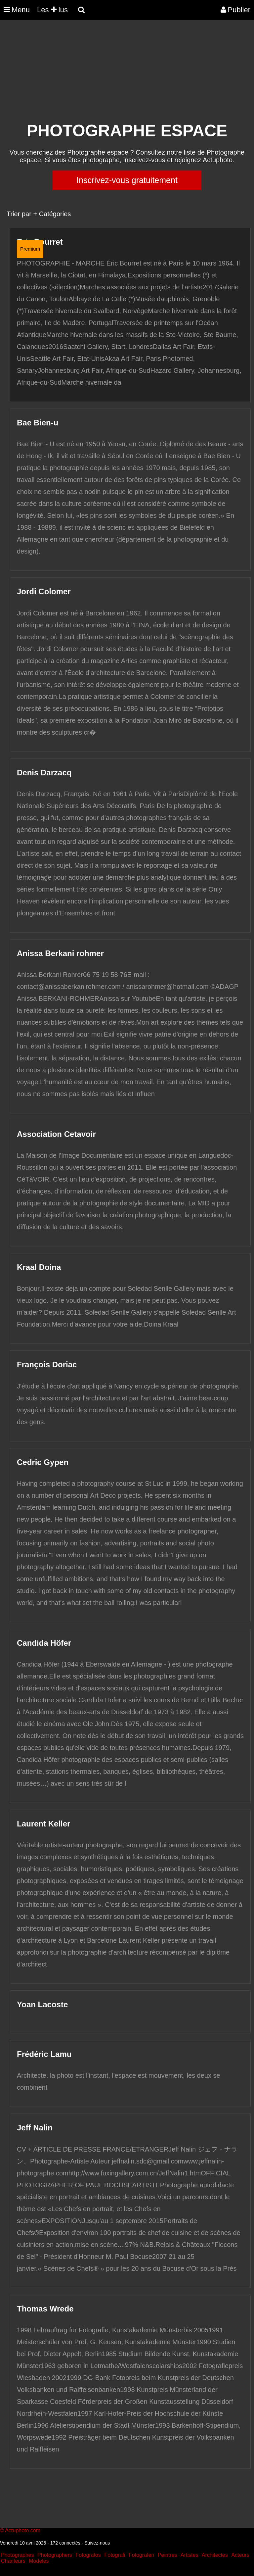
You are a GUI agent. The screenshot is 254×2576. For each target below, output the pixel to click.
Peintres (167, 2555)
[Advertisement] (120, 74)
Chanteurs (13, 2561)
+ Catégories (52, 214)
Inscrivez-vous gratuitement (127, 180)
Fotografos (88, 2555)
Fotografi (114, 2555)
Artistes (189, 2555)
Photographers (54, 2555)
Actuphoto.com (22, 2530)
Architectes (215, 2555)
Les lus (52, 10)
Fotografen (141, 2555)
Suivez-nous (97, 2543)
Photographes (17, 2555)
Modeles (39, 2561)
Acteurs (240, 2555)
